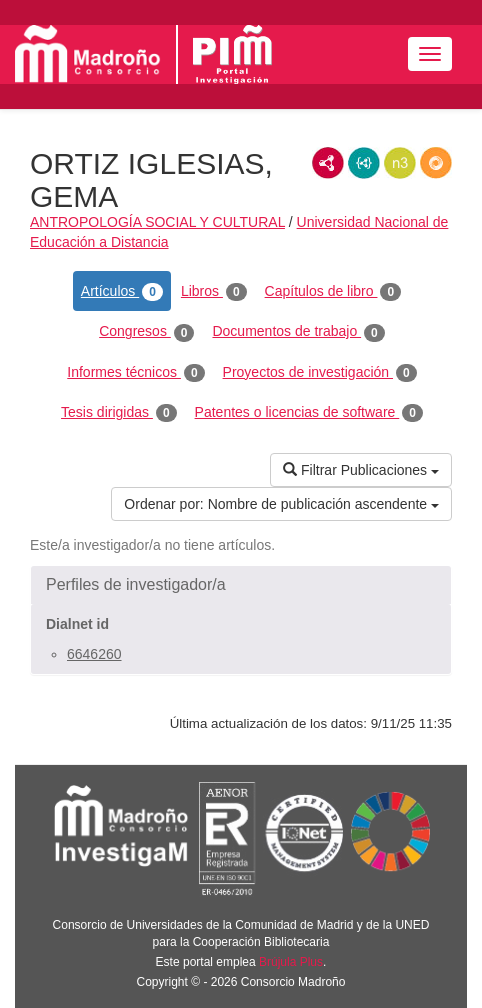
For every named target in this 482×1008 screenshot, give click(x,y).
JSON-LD (364, 163)
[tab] (241, 585)
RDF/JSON (436, 163)
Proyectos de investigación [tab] (320, 373)
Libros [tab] (214, 292)
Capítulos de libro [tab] (333, 292)
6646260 (94, 654)
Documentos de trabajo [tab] (298, 332)
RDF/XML (328, 163)
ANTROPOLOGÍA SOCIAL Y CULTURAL (157, 222)
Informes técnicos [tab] (135, 373)
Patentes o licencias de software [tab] (309, 413)
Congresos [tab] (146, 332)
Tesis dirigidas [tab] (119, 413)
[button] (241, 585)
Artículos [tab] (122, 292)
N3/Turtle (400, 163)
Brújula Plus (291, 962)
